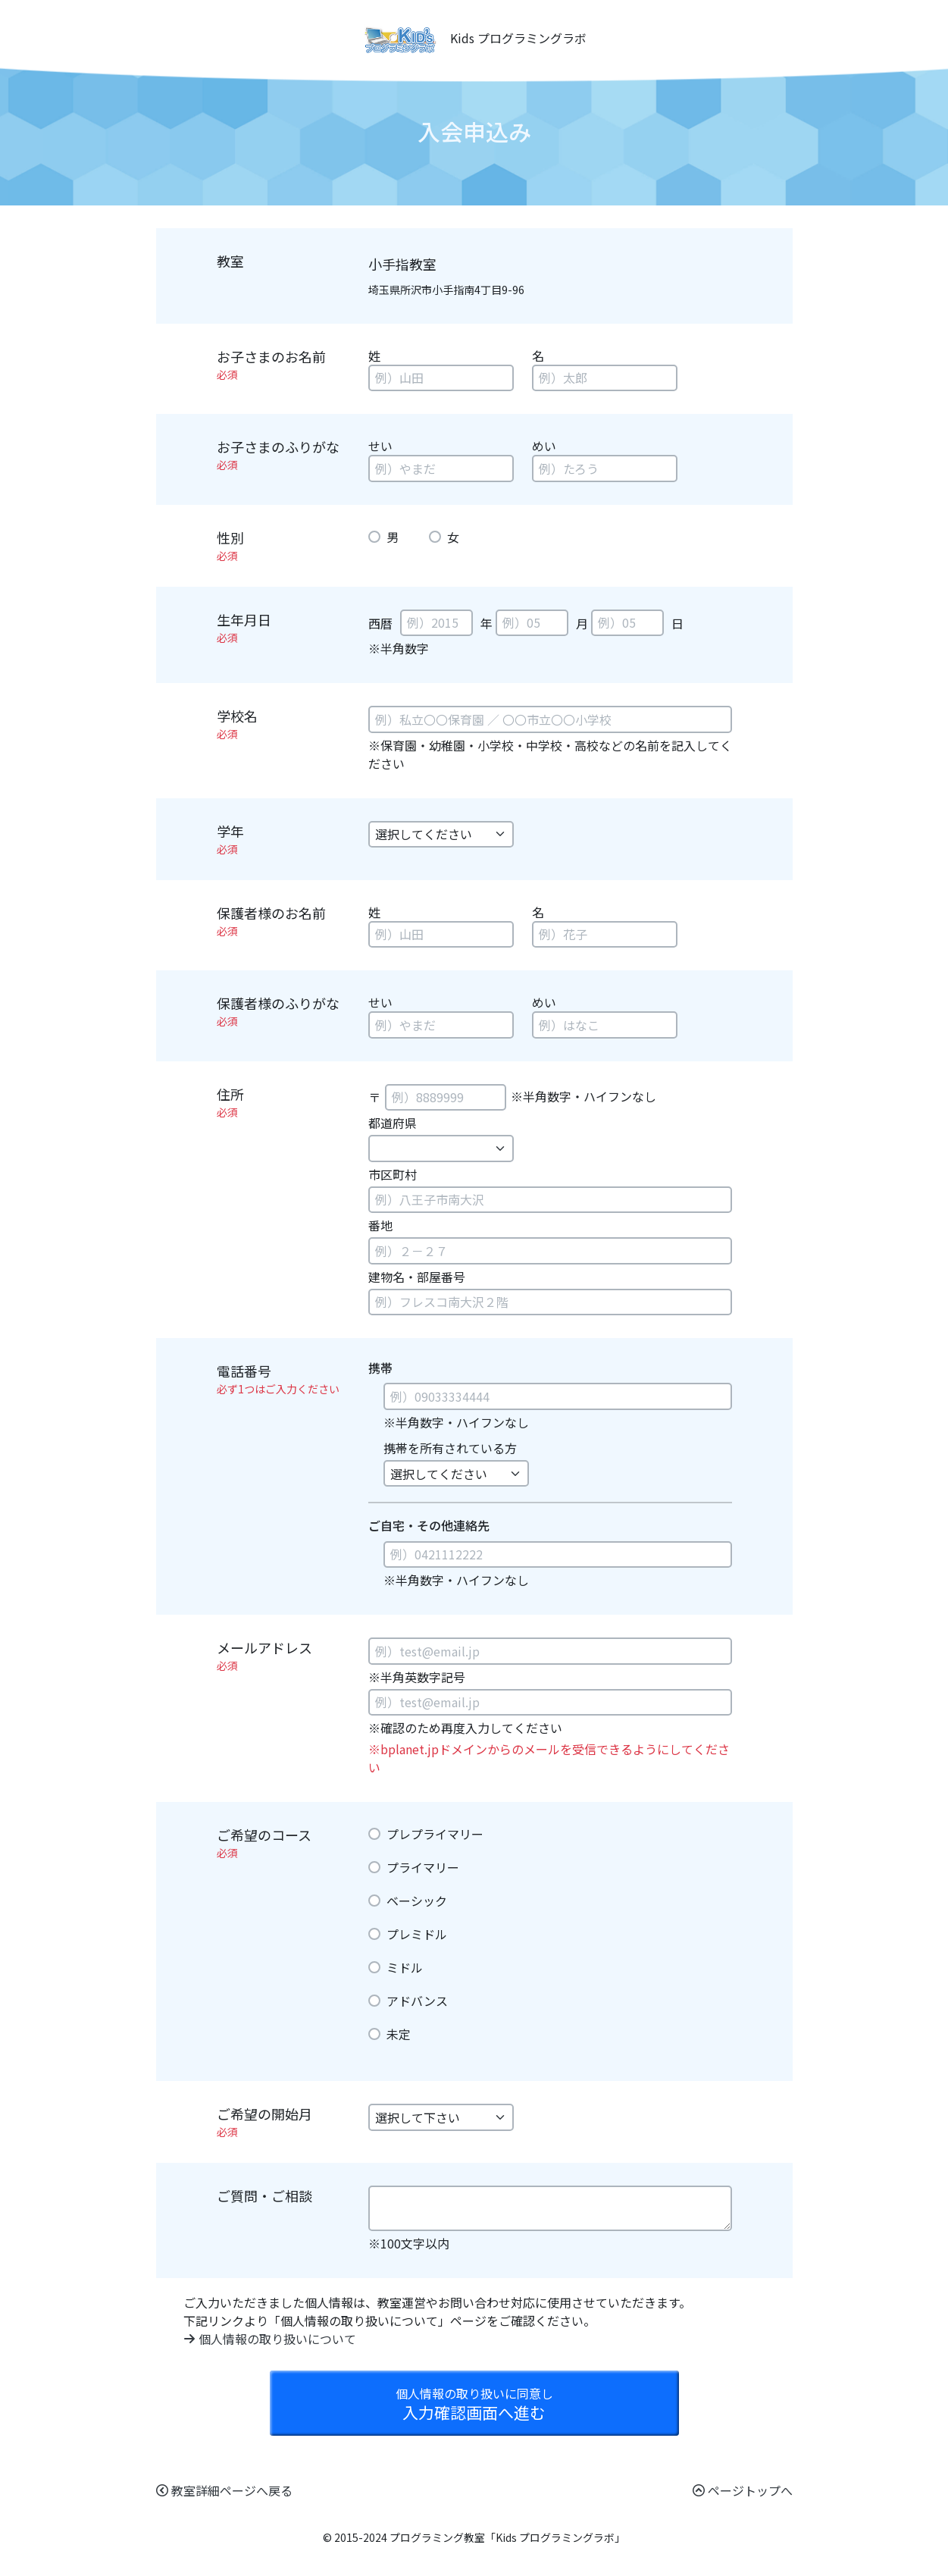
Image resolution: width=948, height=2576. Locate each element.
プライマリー (422, 1867)
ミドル (404, 1967)
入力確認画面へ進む (474, 2404)
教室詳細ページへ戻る (224, 2490)
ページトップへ (743, 2490)
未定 (398, 2034)
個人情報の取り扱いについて (269, 2339)
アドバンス (417, 2001)
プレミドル (416, 1934)
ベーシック (416, 1900)
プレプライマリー (434, 1834)
